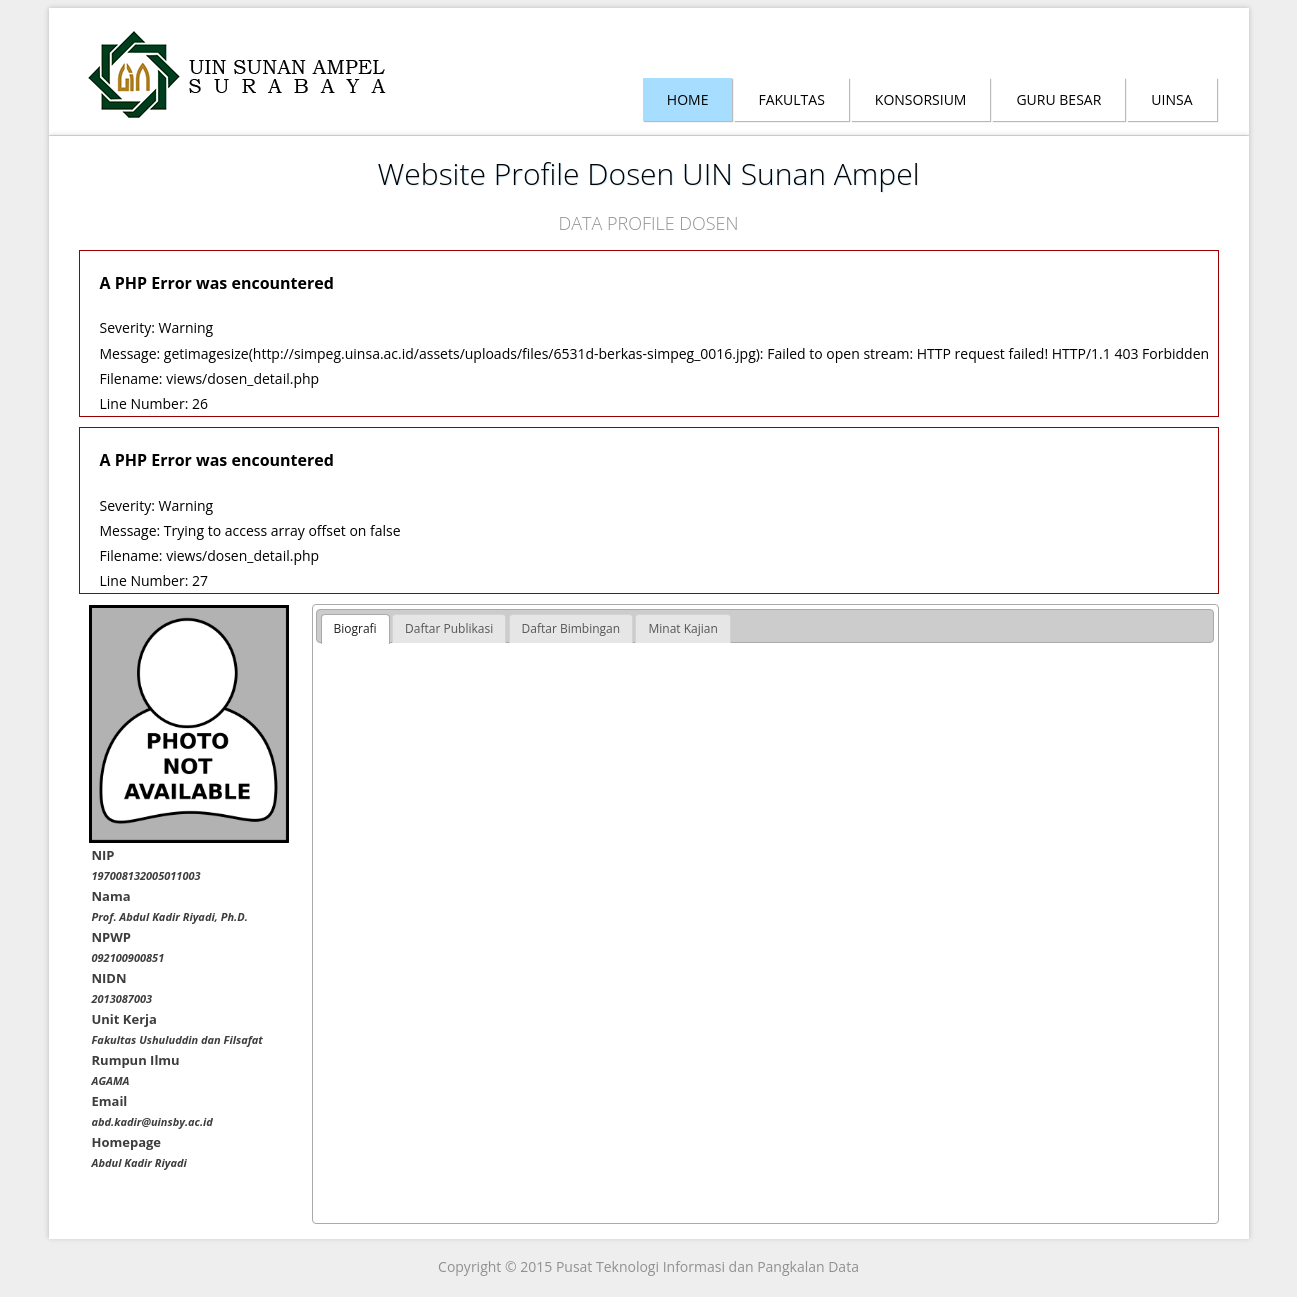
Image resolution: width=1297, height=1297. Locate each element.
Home (688, 99)
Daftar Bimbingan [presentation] (571, 628)
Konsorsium (921, 99)
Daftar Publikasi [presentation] (449, 628)
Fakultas (791, 99)
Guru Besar (1058, 99)
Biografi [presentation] (355, 628)
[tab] (355, 629)
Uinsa (1171, 99)
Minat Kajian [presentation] (682, 628)
